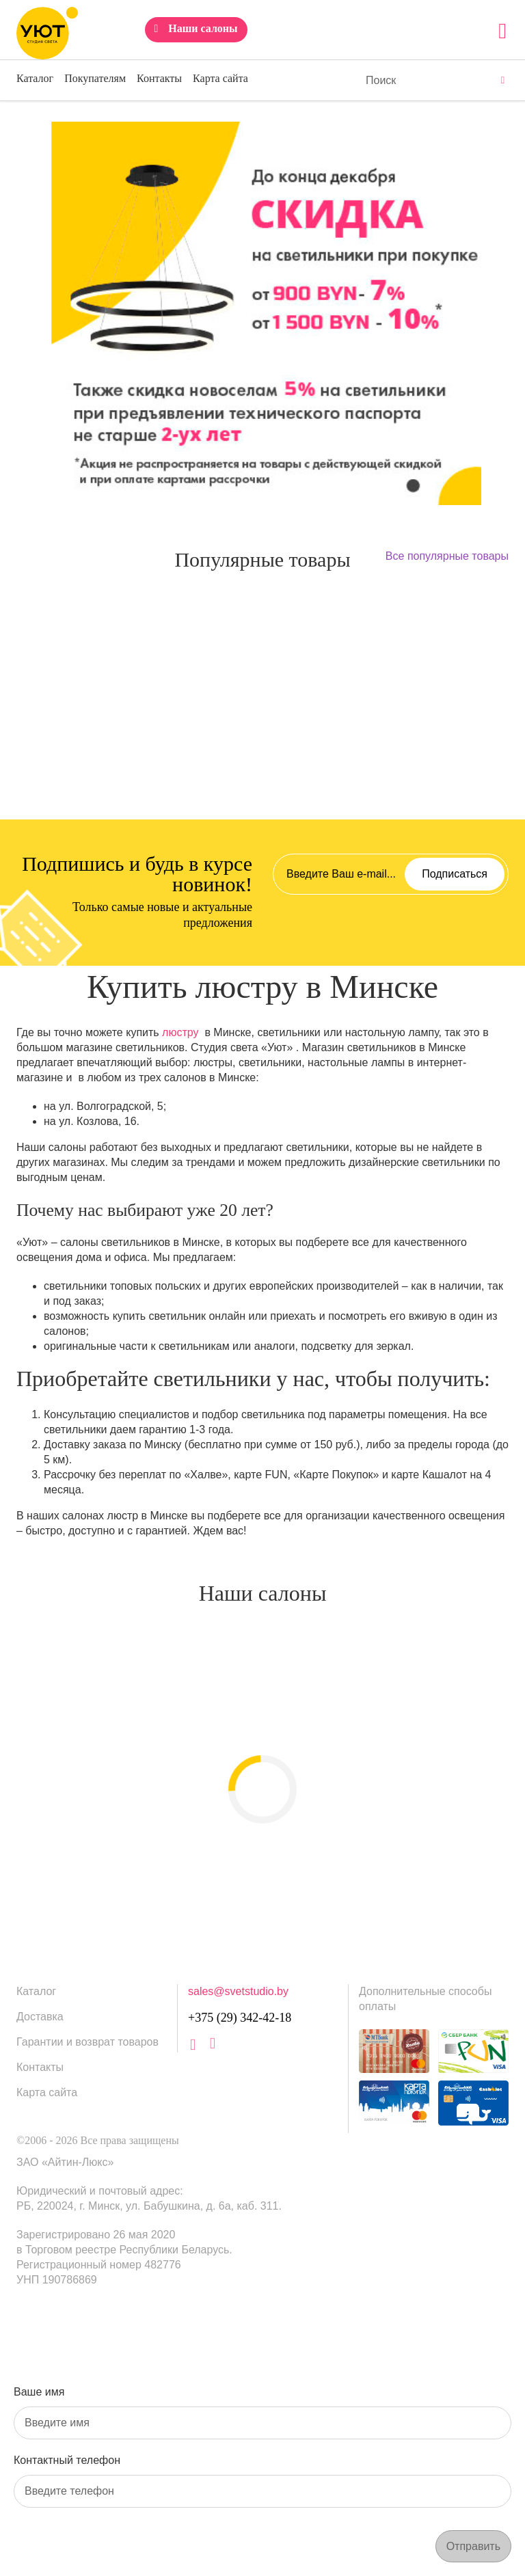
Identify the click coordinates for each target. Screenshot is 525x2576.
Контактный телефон (67, 2460)
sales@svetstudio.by (238, 1991)
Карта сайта (220, 78)
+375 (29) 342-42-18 (239, 2017)
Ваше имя (39, 2392)
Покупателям (95, 78)
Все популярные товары (447, 556)
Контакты (159, 78)
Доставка (40, 2016)
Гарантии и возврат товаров (87, 2042)
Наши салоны (202, 28)
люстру (180, 1032)
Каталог (34, 78)
